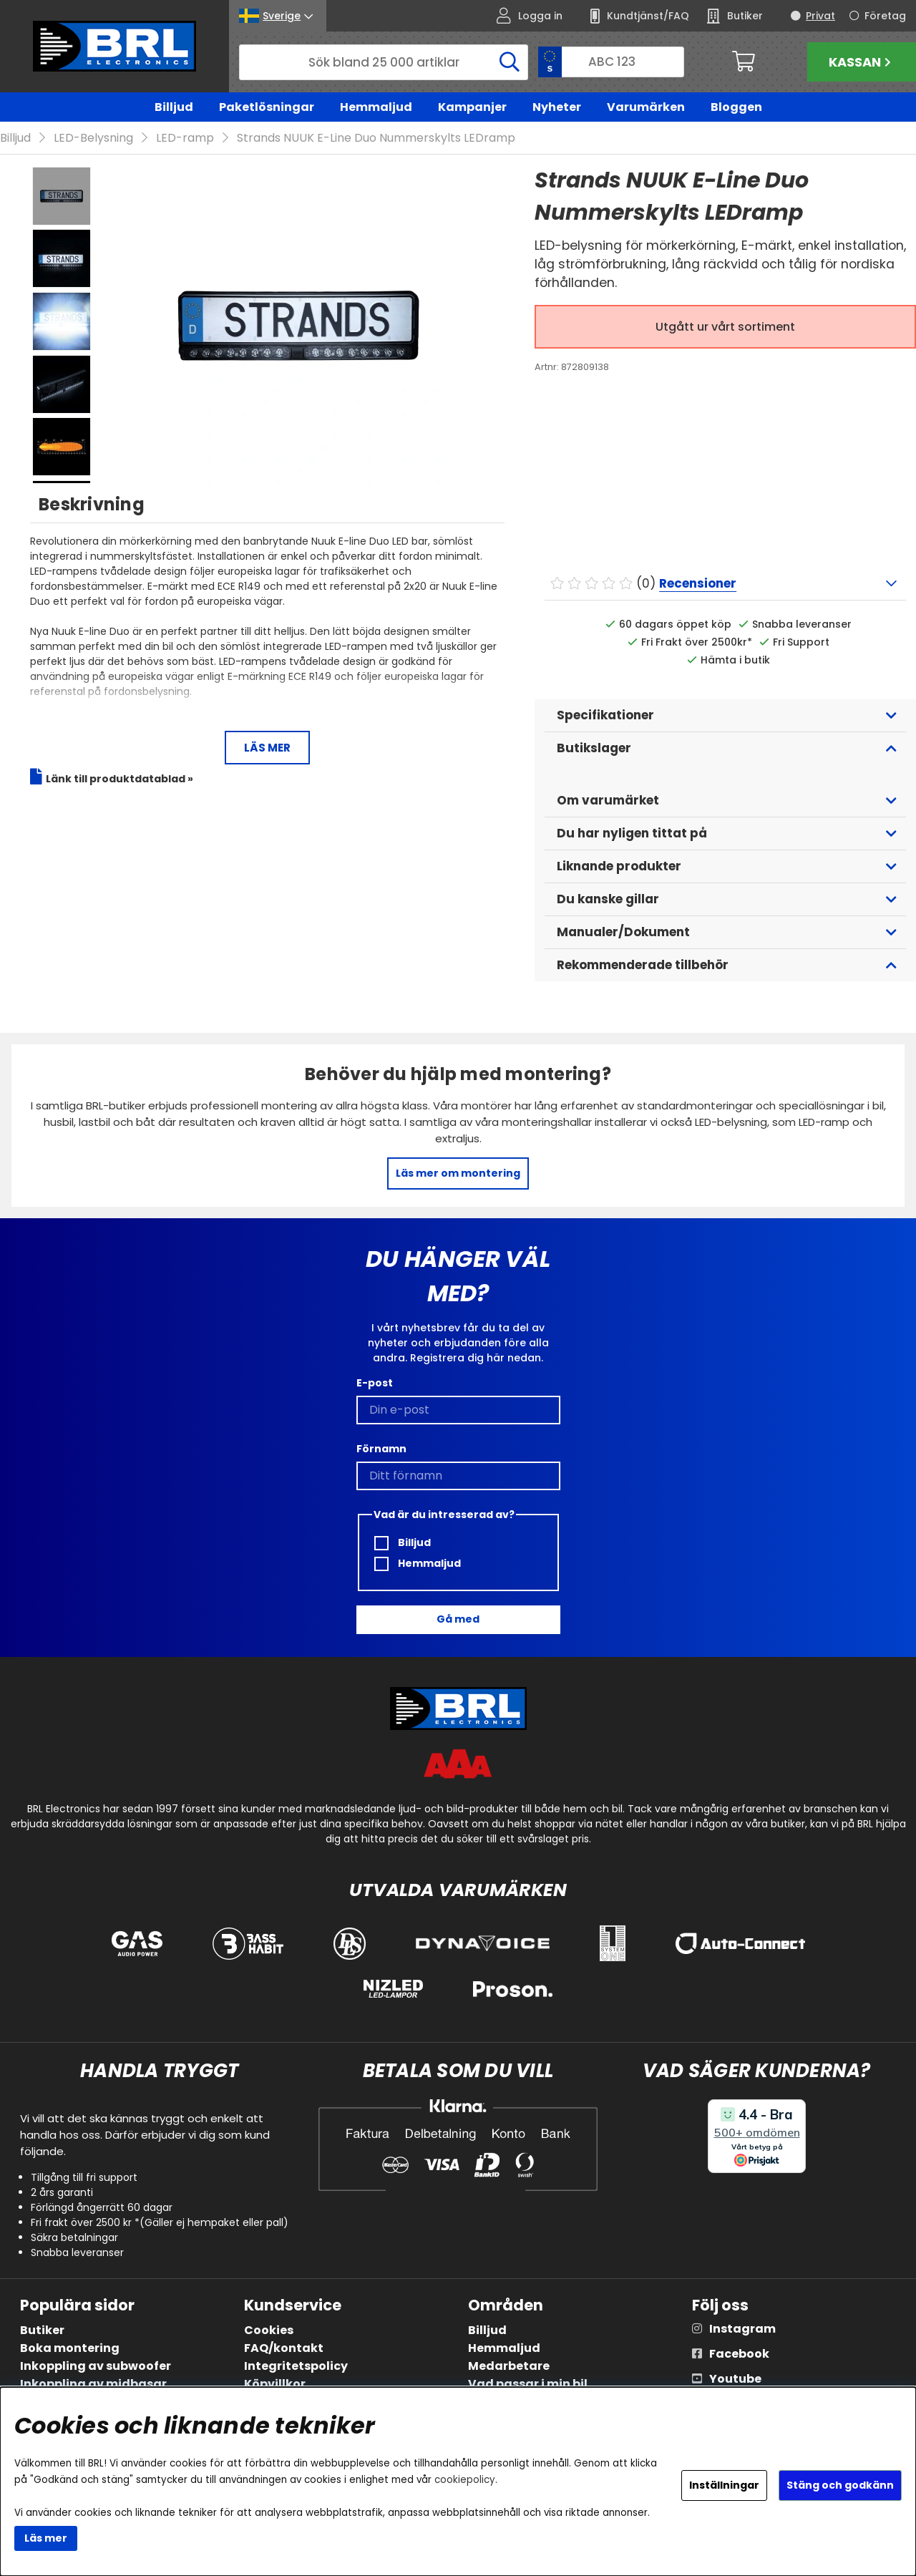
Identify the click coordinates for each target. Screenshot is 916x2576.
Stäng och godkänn (840, 2485)
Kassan (862, 62)
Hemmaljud (376, 107)
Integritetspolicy (296, 2366)
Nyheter (556, 107)
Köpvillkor (275, 2384)
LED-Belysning (93, 138)
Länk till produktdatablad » (119, 779)
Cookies (268, 2331)
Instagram (742, 2329)
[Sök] (383, 62)
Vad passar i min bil (528, 2384)
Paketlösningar (266, 107)
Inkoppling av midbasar (93, 2384)
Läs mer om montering (458, 1174)
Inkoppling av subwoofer (95, 2366)
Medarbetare (509, 2366)
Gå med (458, 1620)
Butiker (42, 2331)
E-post (374, 1383)
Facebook (739, 2354)
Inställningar (724, 2485)
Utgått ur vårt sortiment (725, 327)
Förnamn (381, 1449)
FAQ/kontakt (283, 2349)
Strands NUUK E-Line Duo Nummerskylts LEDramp (376, 138)
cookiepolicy (464, 2480)
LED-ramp (185, 138)
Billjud (174, 107)
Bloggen (736, 107)
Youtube (735, 2379)
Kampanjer (472, 107)
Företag (885, 16)
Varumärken (646, 107)
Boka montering (70, 2349)
